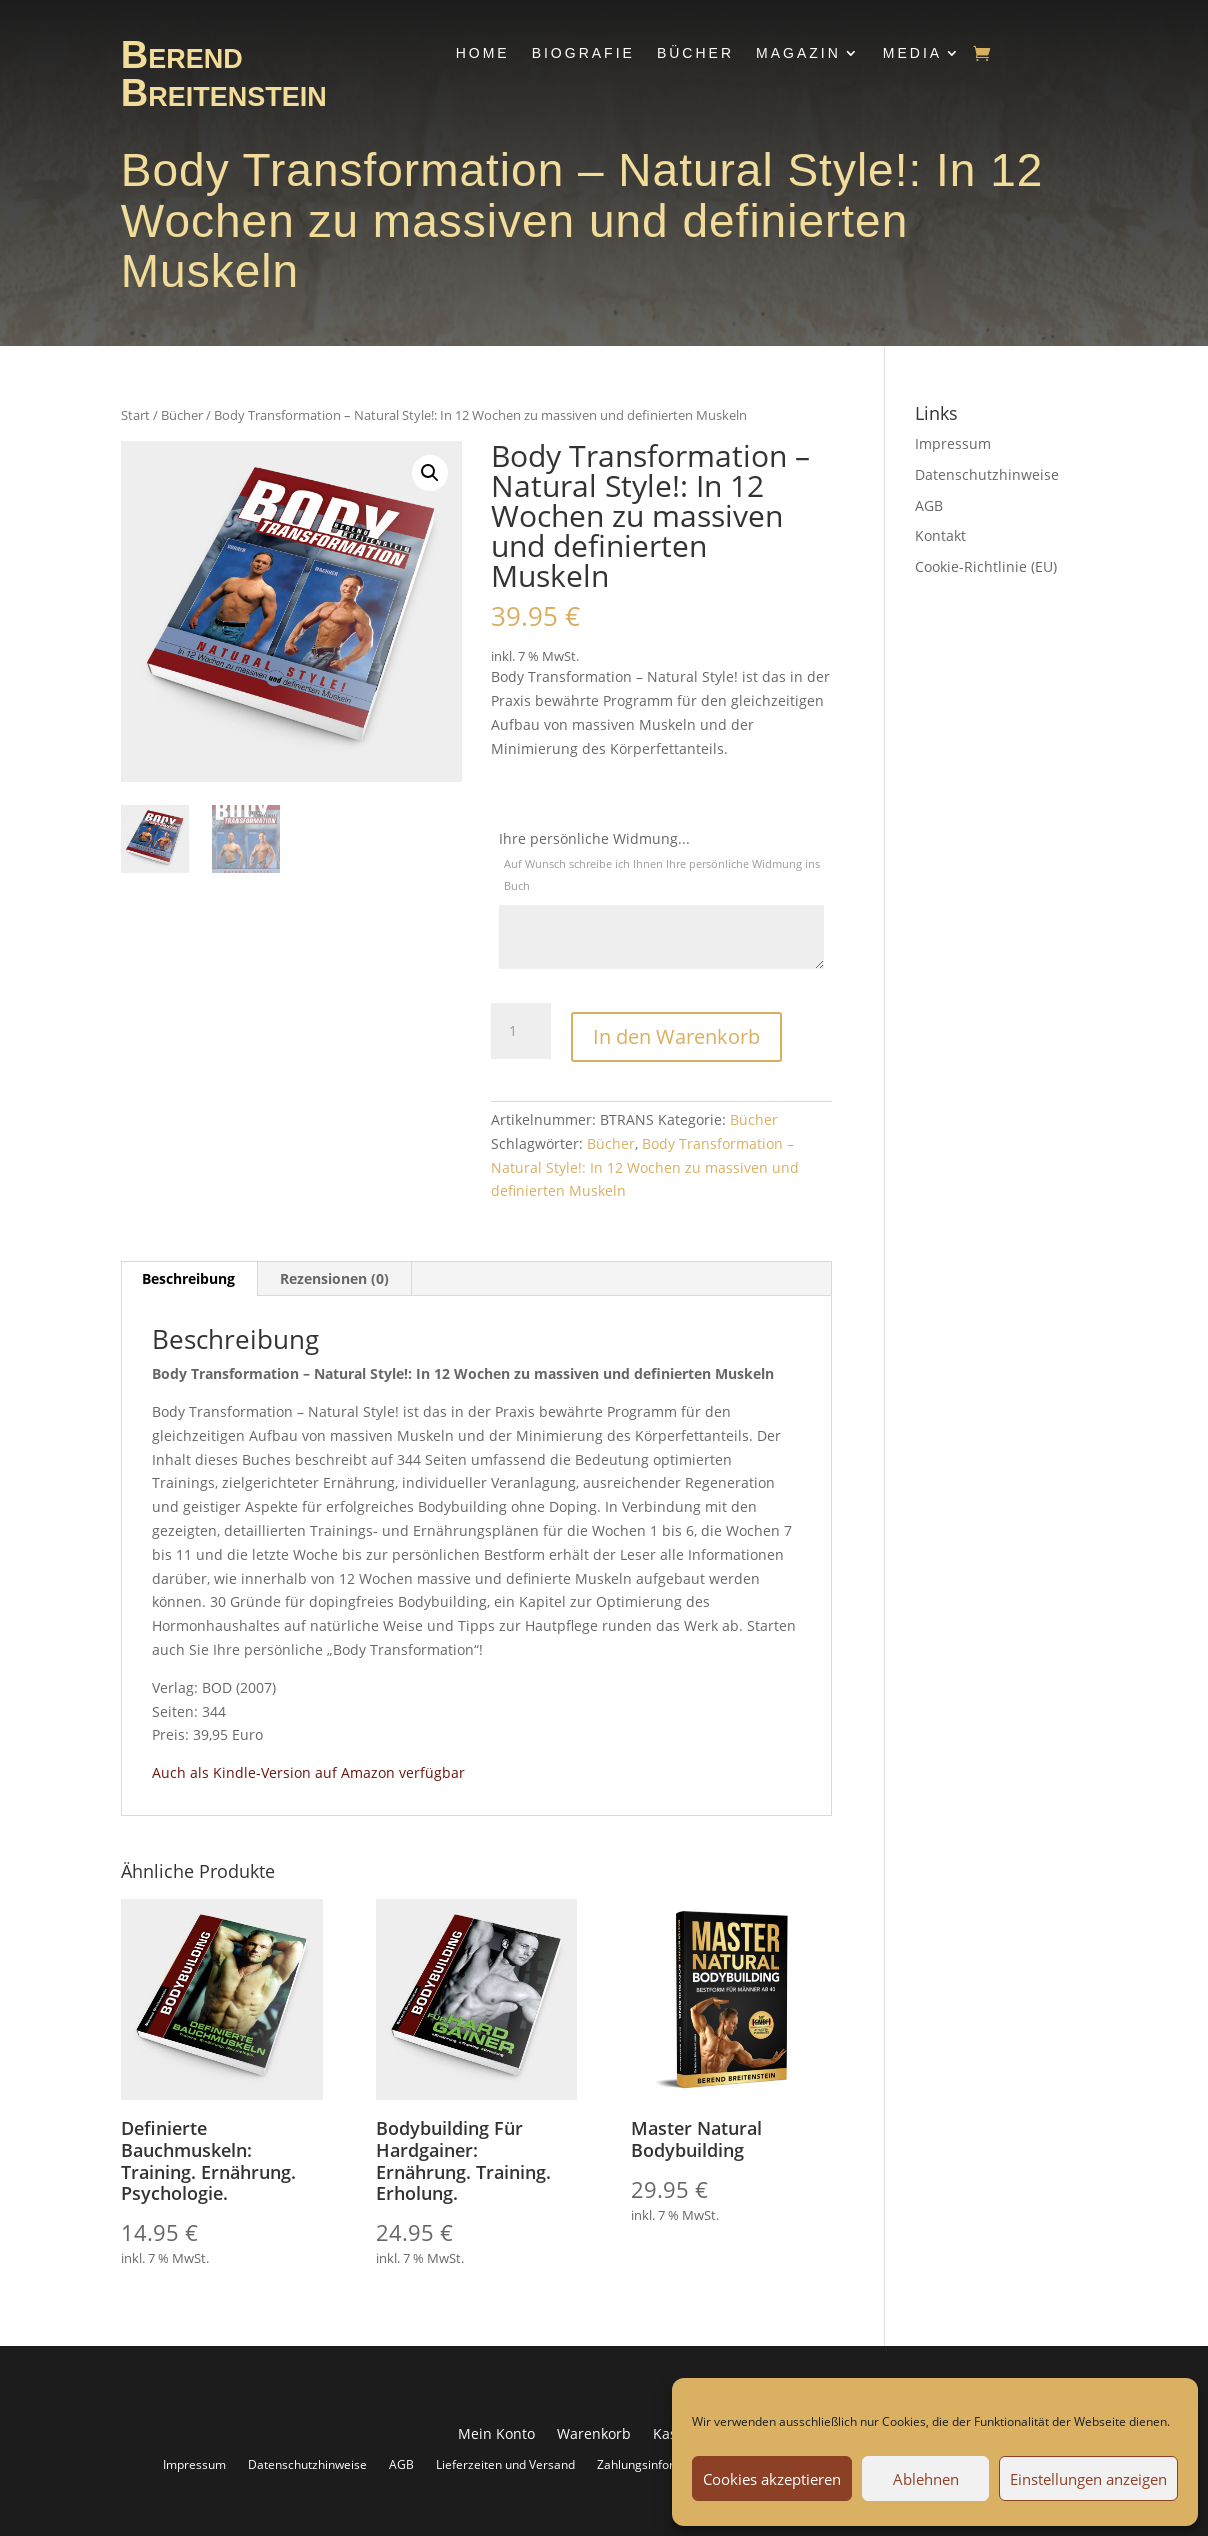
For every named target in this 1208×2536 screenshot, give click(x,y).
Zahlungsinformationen (662, 2461)
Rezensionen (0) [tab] (334, 1275)
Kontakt (940, 535)
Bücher (695, 53)
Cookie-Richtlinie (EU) (986, 566)
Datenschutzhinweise (987, 474)
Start (135, 415)
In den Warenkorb (676, 1027)
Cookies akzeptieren (772, 2479)
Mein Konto (496, 2432)
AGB (929, 505)
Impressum (953, 443)
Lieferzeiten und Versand (505, 2461)
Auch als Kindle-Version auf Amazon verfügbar (308, 1769)
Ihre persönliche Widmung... (662, 863)
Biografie (583, 53)
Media (912, 53)
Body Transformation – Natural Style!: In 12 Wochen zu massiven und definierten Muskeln (645, 1164)
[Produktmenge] (521, 1031)
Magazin (798, 53)
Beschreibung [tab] (188, 1275)
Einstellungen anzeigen (1088, 2479)
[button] (430, 473)
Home (483, 53)
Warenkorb (594, 2432)
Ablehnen (926, 2479)
